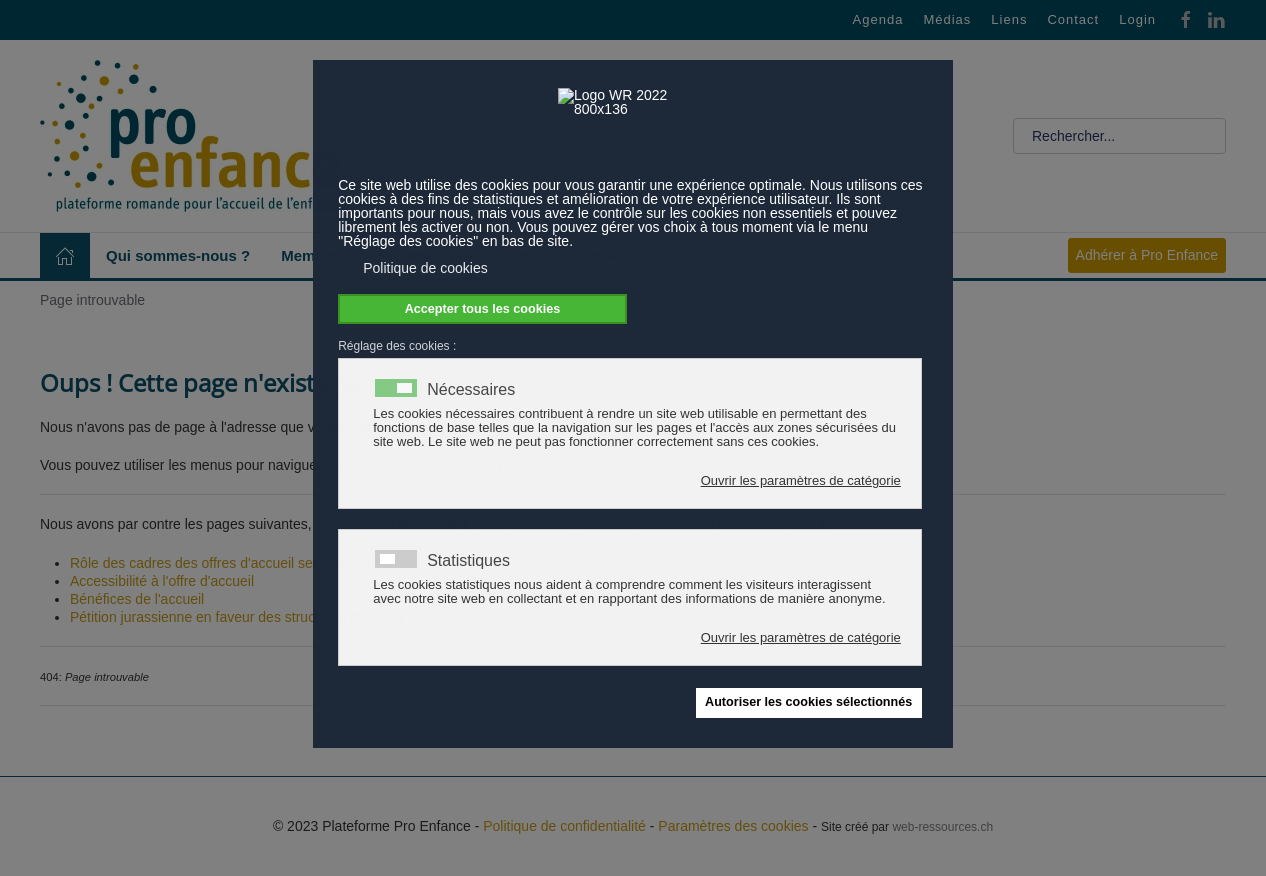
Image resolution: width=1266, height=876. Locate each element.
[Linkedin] (1216, 18)
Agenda (878, 19)
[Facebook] (1186, 18)
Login (1137, 19)
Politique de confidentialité (564, 826)
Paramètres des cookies (733, 826)
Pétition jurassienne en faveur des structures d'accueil (237, 617)
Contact (1073, 19)
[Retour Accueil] (190, 136)
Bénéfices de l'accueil (137, 599)
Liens (1009, 19)
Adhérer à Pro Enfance (1147, 255)
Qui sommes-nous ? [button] (178, 255)
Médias (947, 19)
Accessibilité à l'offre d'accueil (162, 581)
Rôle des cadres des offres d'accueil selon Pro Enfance (241, 563)
